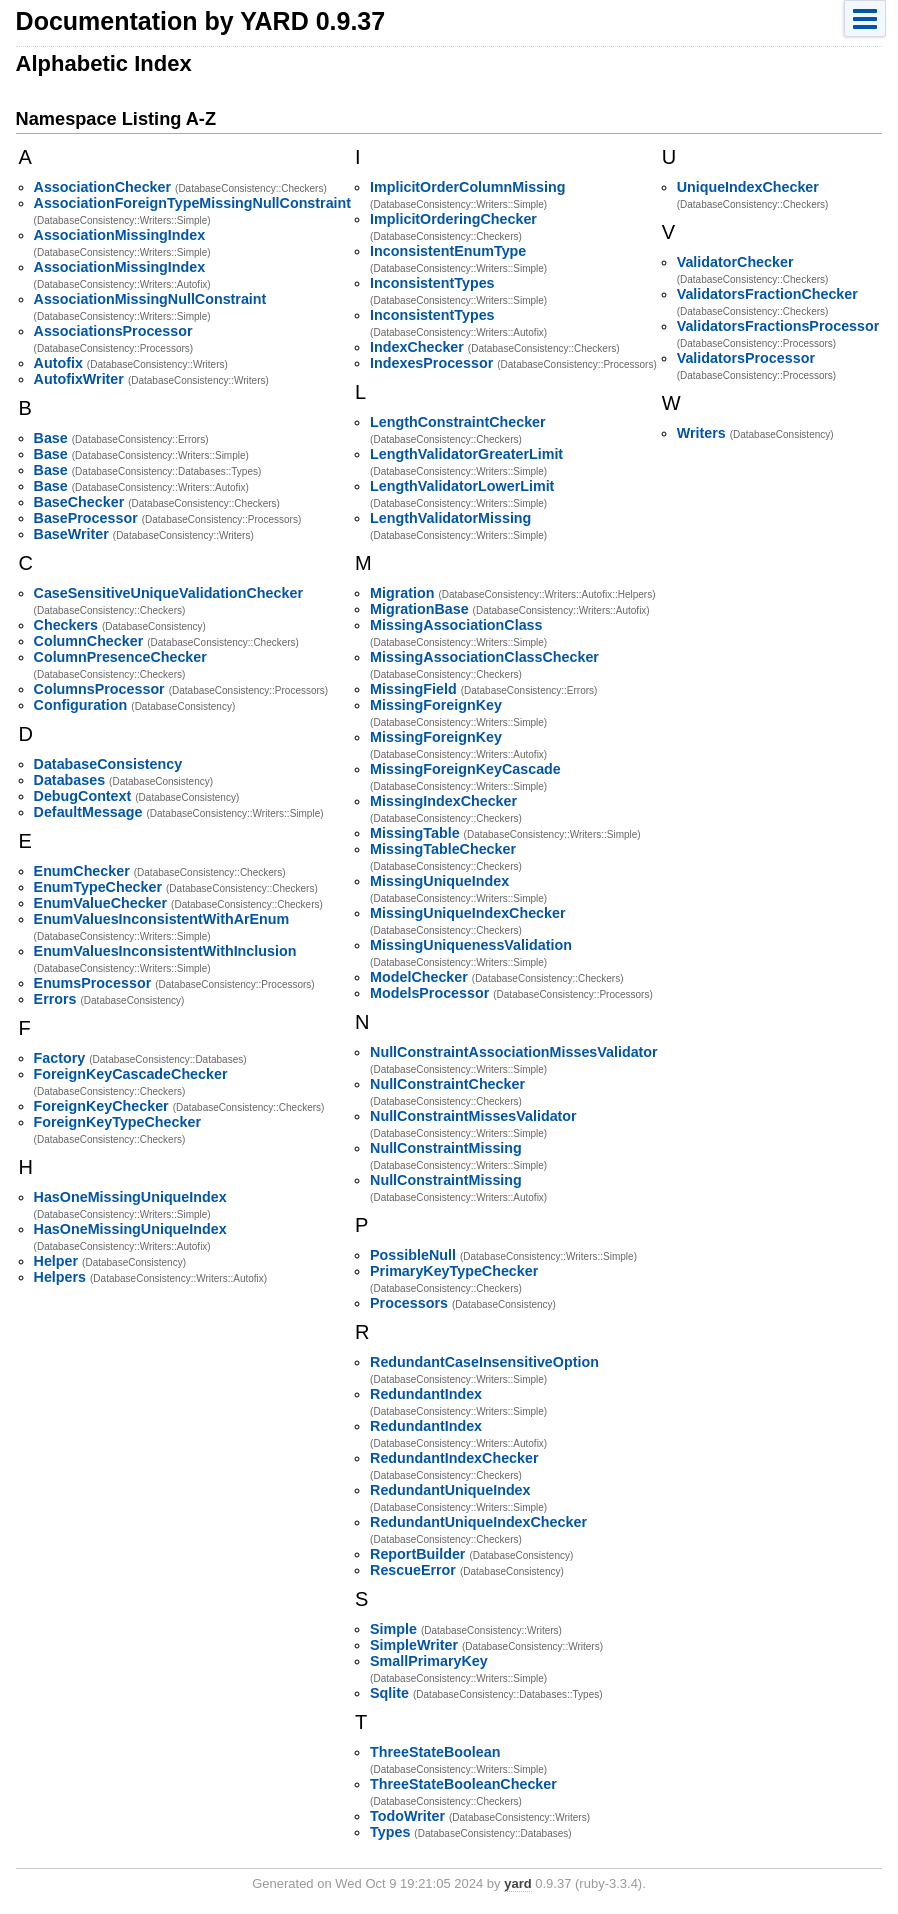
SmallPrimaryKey (429, 1661)
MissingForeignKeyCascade (465, 769)
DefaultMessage (88, 812)
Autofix (58, 363)
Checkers (66, 625)
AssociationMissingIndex (120, 235)
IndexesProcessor (431, 363)
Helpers (60, 1277)
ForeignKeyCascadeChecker (131, 1074)
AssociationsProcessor (113, 331)
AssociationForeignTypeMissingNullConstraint (192, 203)
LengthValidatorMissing (450, 518)
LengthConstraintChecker (458, 422)
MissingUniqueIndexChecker (467, 913)
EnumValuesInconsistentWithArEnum (162, 919)
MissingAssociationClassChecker (484, 657)
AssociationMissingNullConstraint (150, 299)
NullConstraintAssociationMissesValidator (514, 1052)
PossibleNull (413, 1255)
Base (51, 438)
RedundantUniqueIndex (450, 1490)
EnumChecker (82, 871)
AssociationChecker (102, 187)
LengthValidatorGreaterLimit (466, 454)
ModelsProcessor (429, 993)
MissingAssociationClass (456, 625)
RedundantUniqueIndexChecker (478, 1522)
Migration (402, 593)
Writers (701, 433)
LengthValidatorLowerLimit (462, 486)
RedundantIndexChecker (454, 1458)
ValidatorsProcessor (746, 358)
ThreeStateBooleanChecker (463, 1784)
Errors (55, 999)
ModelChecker (419, 977)
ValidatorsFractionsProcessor (778, 326)
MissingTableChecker (443, 849)
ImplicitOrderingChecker (453, 219)
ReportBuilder (417, 1554)
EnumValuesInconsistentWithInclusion (165, 951)
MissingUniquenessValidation (471, 945)
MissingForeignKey (436, 705)
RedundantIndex (426, 1394)
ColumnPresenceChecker (120, 657)
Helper (56, 1261)
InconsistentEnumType (448, 251)
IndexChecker (417, 347)
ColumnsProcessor (99, 689)
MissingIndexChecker (443, 801)
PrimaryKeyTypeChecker (454, 1271)
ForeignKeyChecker (101, 1106)
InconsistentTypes (432, 283)
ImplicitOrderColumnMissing (467, 187)
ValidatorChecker (735, 262)
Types (390, 1832)
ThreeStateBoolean (435, 1752)
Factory (60, 1058)
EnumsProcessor (93, 983)
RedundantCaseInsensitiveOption (484, 1362)
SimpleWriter (414, 1645)
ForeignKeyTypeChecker (117, 1122)
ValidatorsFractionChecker (767, 294)
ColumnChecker (89, 641)
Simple (393, 1629)
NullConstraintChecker (447, 1084)
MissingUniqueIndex (439, 881)
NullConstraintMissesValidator (473, 1116)
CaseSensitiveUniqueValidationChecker (168, 593)
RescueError (413, 1570)
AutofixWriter (79, 379)
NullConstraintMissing (446, 1148)
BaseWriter (71, 534)
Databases (70, 780)
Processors (409, 1303)
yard (517, 1883)
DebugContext (83, 796)
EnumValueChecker (101, 903)
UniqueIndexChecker (748, 187)
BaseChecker (79, 502)
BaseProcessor (86, 518)
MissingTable (415, 833)
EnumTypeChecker (98, 887)
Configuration (81, 705)
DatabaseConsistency (108, 764)
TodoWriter (407, 1816)
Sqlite (389, 1693)
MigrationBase (419, 609)
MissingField (413, 689)
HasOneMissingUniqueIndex (130, 1197)
